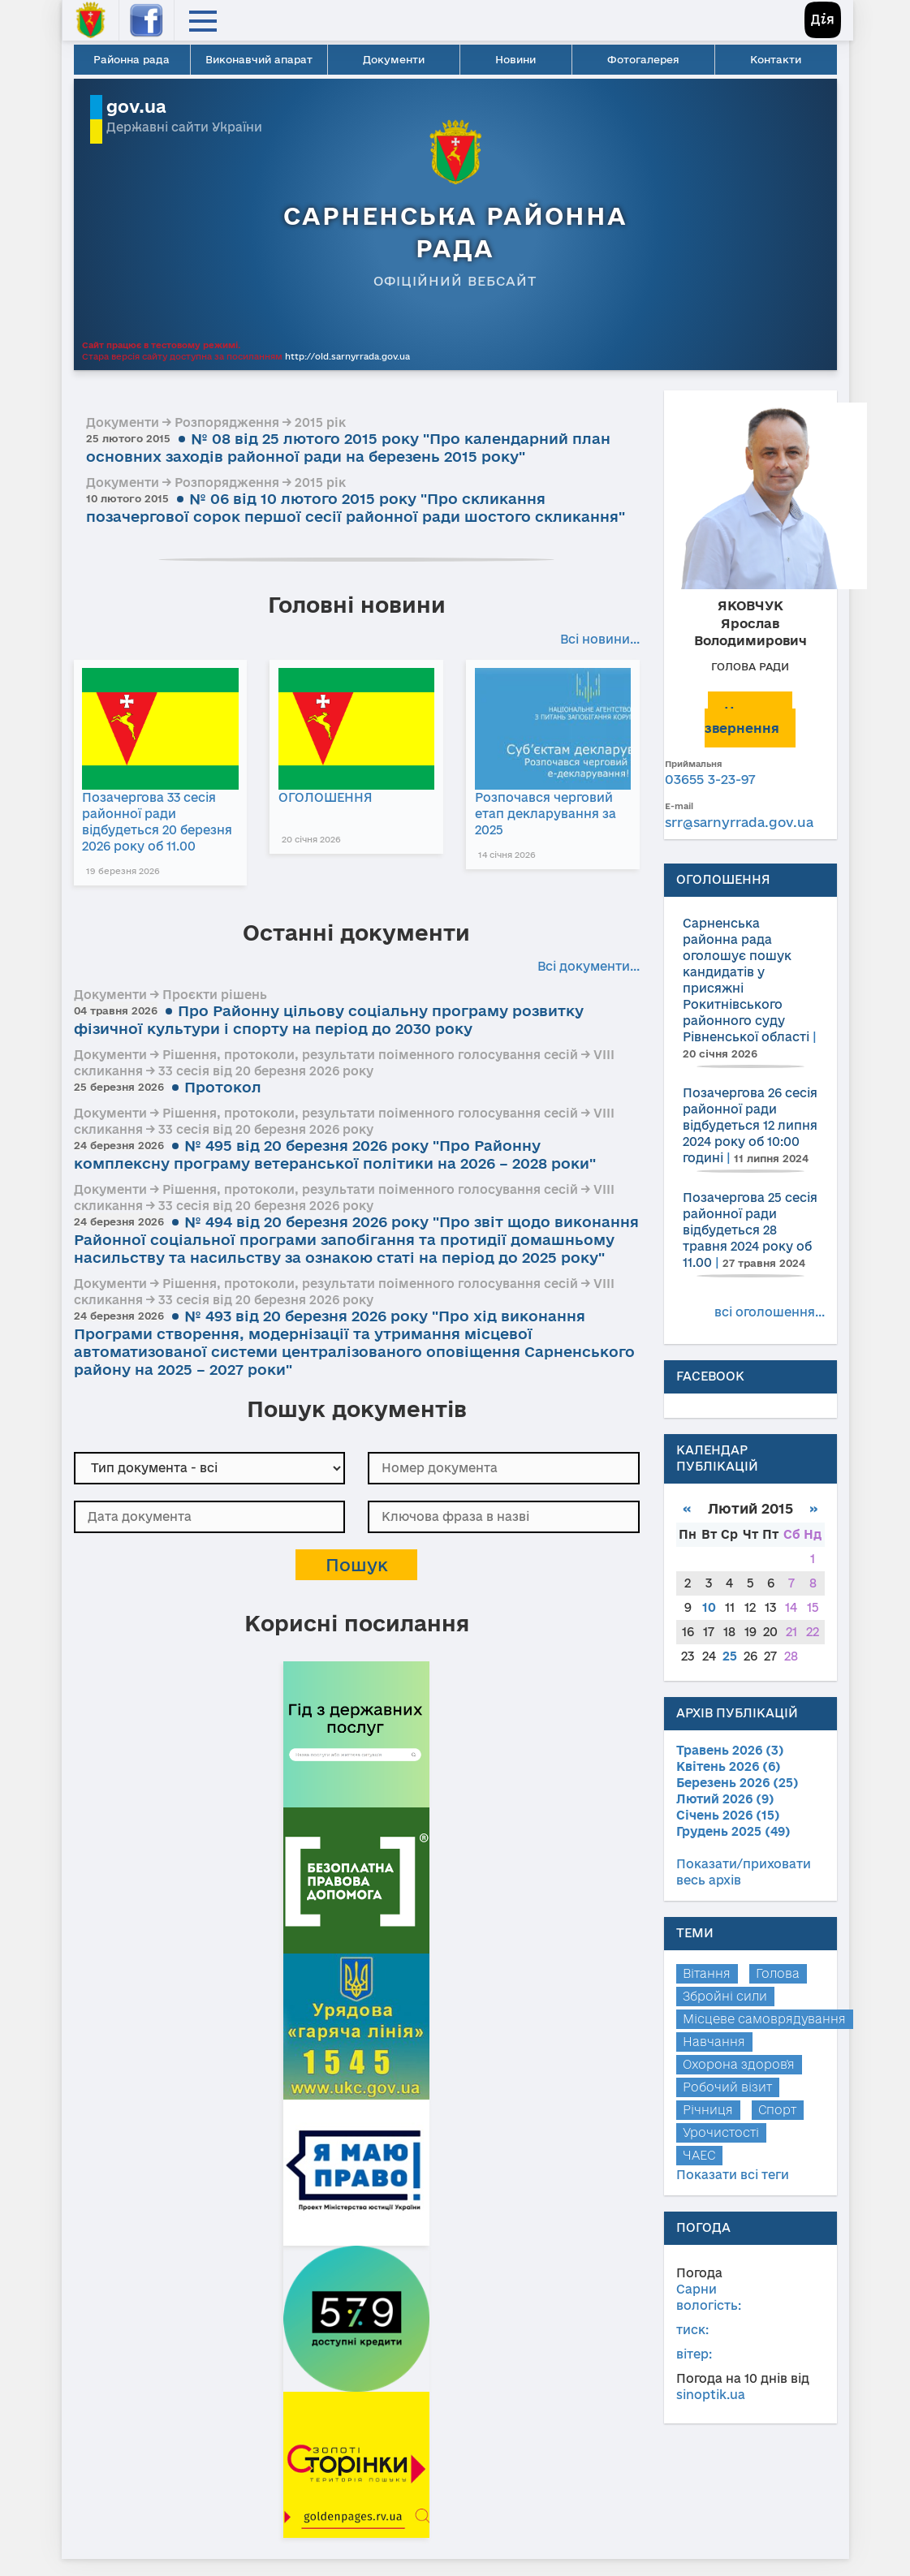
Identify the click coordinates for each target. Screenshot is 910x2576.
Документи (394, 59)
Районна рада (131, 59)
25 (729, 1656)
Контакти (775, 59)
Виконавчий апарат (259, 59)
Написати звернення (748, 719)
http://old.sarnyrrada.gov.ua (347, 356)
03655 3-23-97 (710, 779)
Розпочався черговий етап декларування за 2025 (548, 813)
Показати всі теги (732, 2175)
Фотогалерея (643, 59)
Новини (515, 59)
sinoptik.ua (710, 2395)
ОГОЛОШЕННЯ (327, 797)
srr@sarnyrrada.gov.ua (739, 822)
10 (709, 1607)
